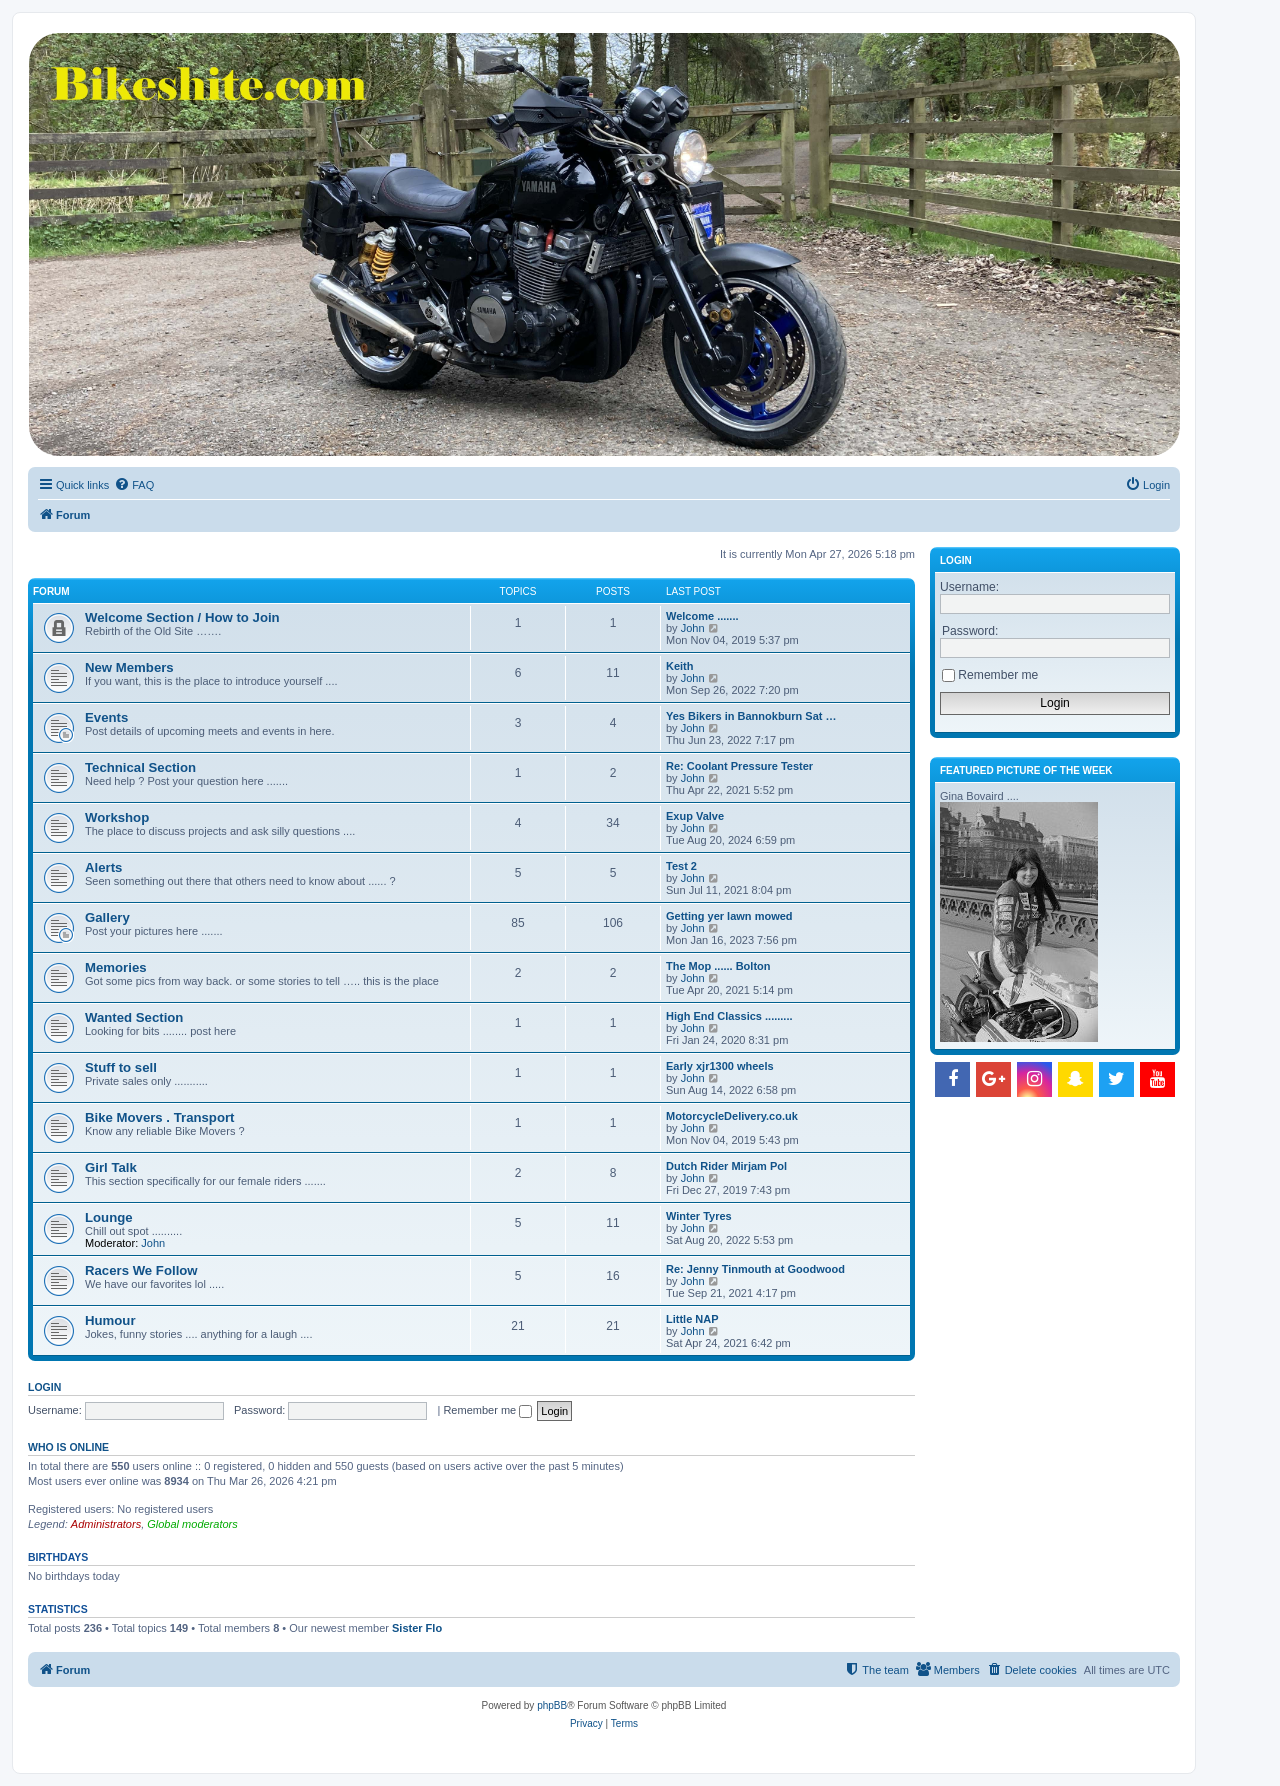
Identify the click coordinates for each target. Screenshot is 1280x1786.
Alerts (103, 867)
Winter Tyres (699, 1216)
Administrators (106, 1524)
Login (44, 1387)
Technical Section (140, 767)
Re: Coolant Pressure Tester (739, 766)
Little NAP (692, 1319)
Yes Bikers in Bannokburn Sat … (751, 716)
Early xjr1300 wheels (720, 1066)
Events (106, 717)
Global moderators (192, 1524)
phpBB (552, 1705)
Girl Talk (111, 1167)
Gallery (107, 917)
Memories (116, 967)
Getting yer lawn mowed (729, 916)
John (693, 628)
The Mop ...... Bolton (718, 966)
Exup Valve (695, 816)
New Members (129, 667)
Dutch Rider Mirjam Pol (726, 1166)
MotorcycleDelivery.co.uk (732, 1116)
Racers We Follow (141, 1270)
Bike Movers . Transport (160, 1117)
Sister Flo (417, 1628)
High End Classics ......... (729, 1016)
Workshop (117, 817)
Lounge (109, 1217)
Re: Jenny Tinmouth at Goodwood (755, 1269)
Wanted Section (134, 1017)
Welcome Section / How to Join (182, 617)
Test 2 (681, 866)
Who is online (68, 1447)
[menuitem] (134, 485)
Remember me (487, 1410)
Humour (110, 1320)
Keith (680, 666)
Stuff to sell (121, 1067)
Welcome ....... (702, 616)
